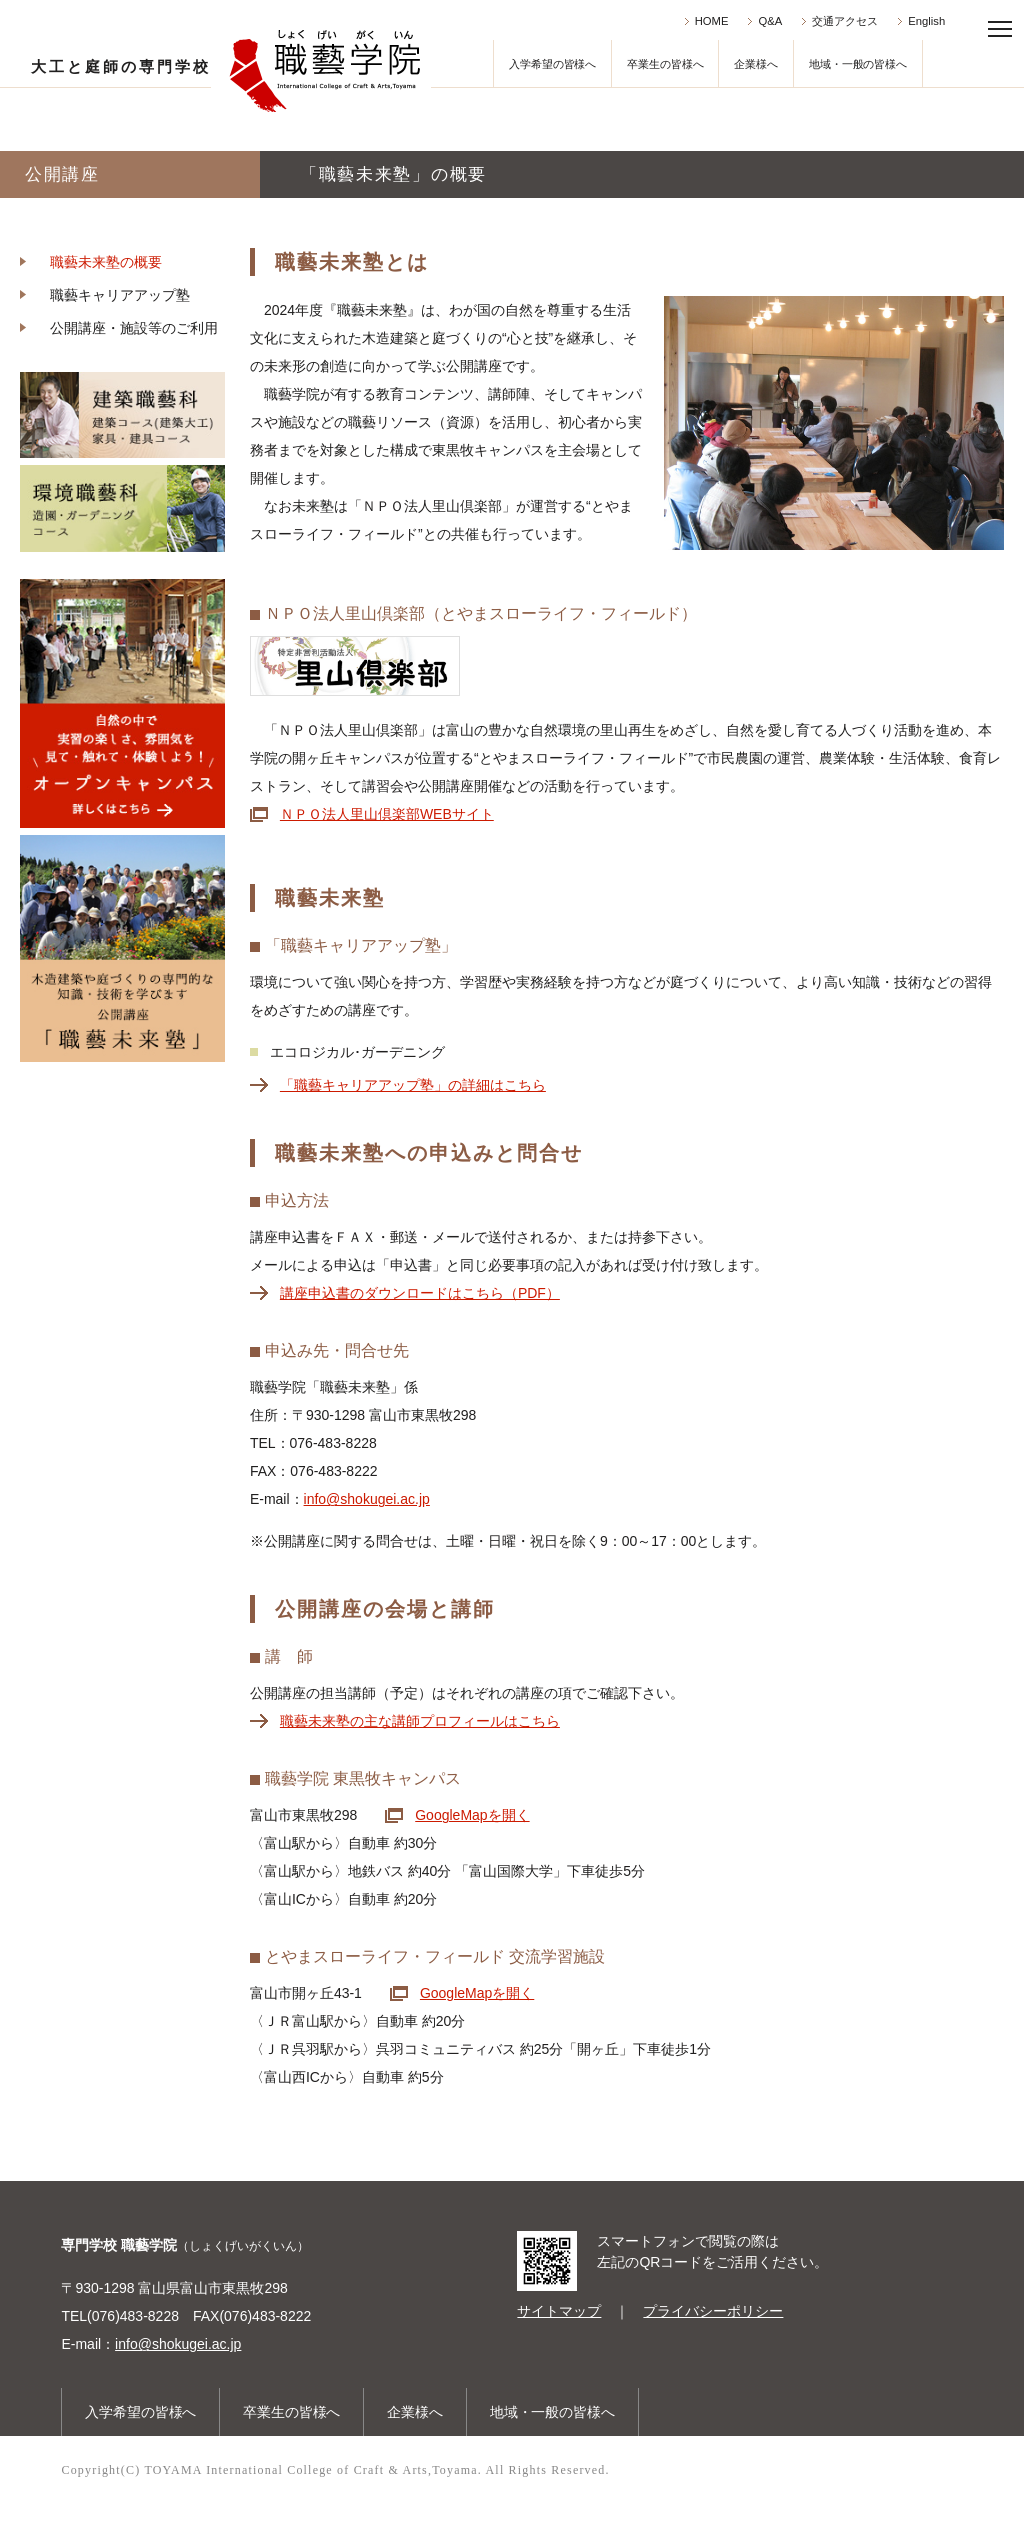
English (926, 21)
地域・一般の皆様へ (858, 64)
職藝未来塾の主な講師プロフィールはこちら (420, 1721)
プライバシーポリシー (713, 2311)
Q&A (770, 21)
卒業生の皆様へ (665, 64)
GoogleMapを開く (472, 1815)
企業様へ (756, 64)
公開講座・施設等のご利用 (134, 328)
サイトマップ (559, 2311)
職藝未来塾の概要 (106, 262)
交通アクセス (845, 21)
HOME (712, 21)
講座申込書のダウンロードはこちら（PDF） (420, 1293)
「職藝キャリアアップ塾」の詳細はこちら (413, 1085)
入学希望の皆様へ (552, 64)
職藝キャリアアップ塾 (120, 295)
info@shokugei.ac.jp (367, 1499)
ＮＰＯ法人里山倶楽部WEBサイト (387, 814)
